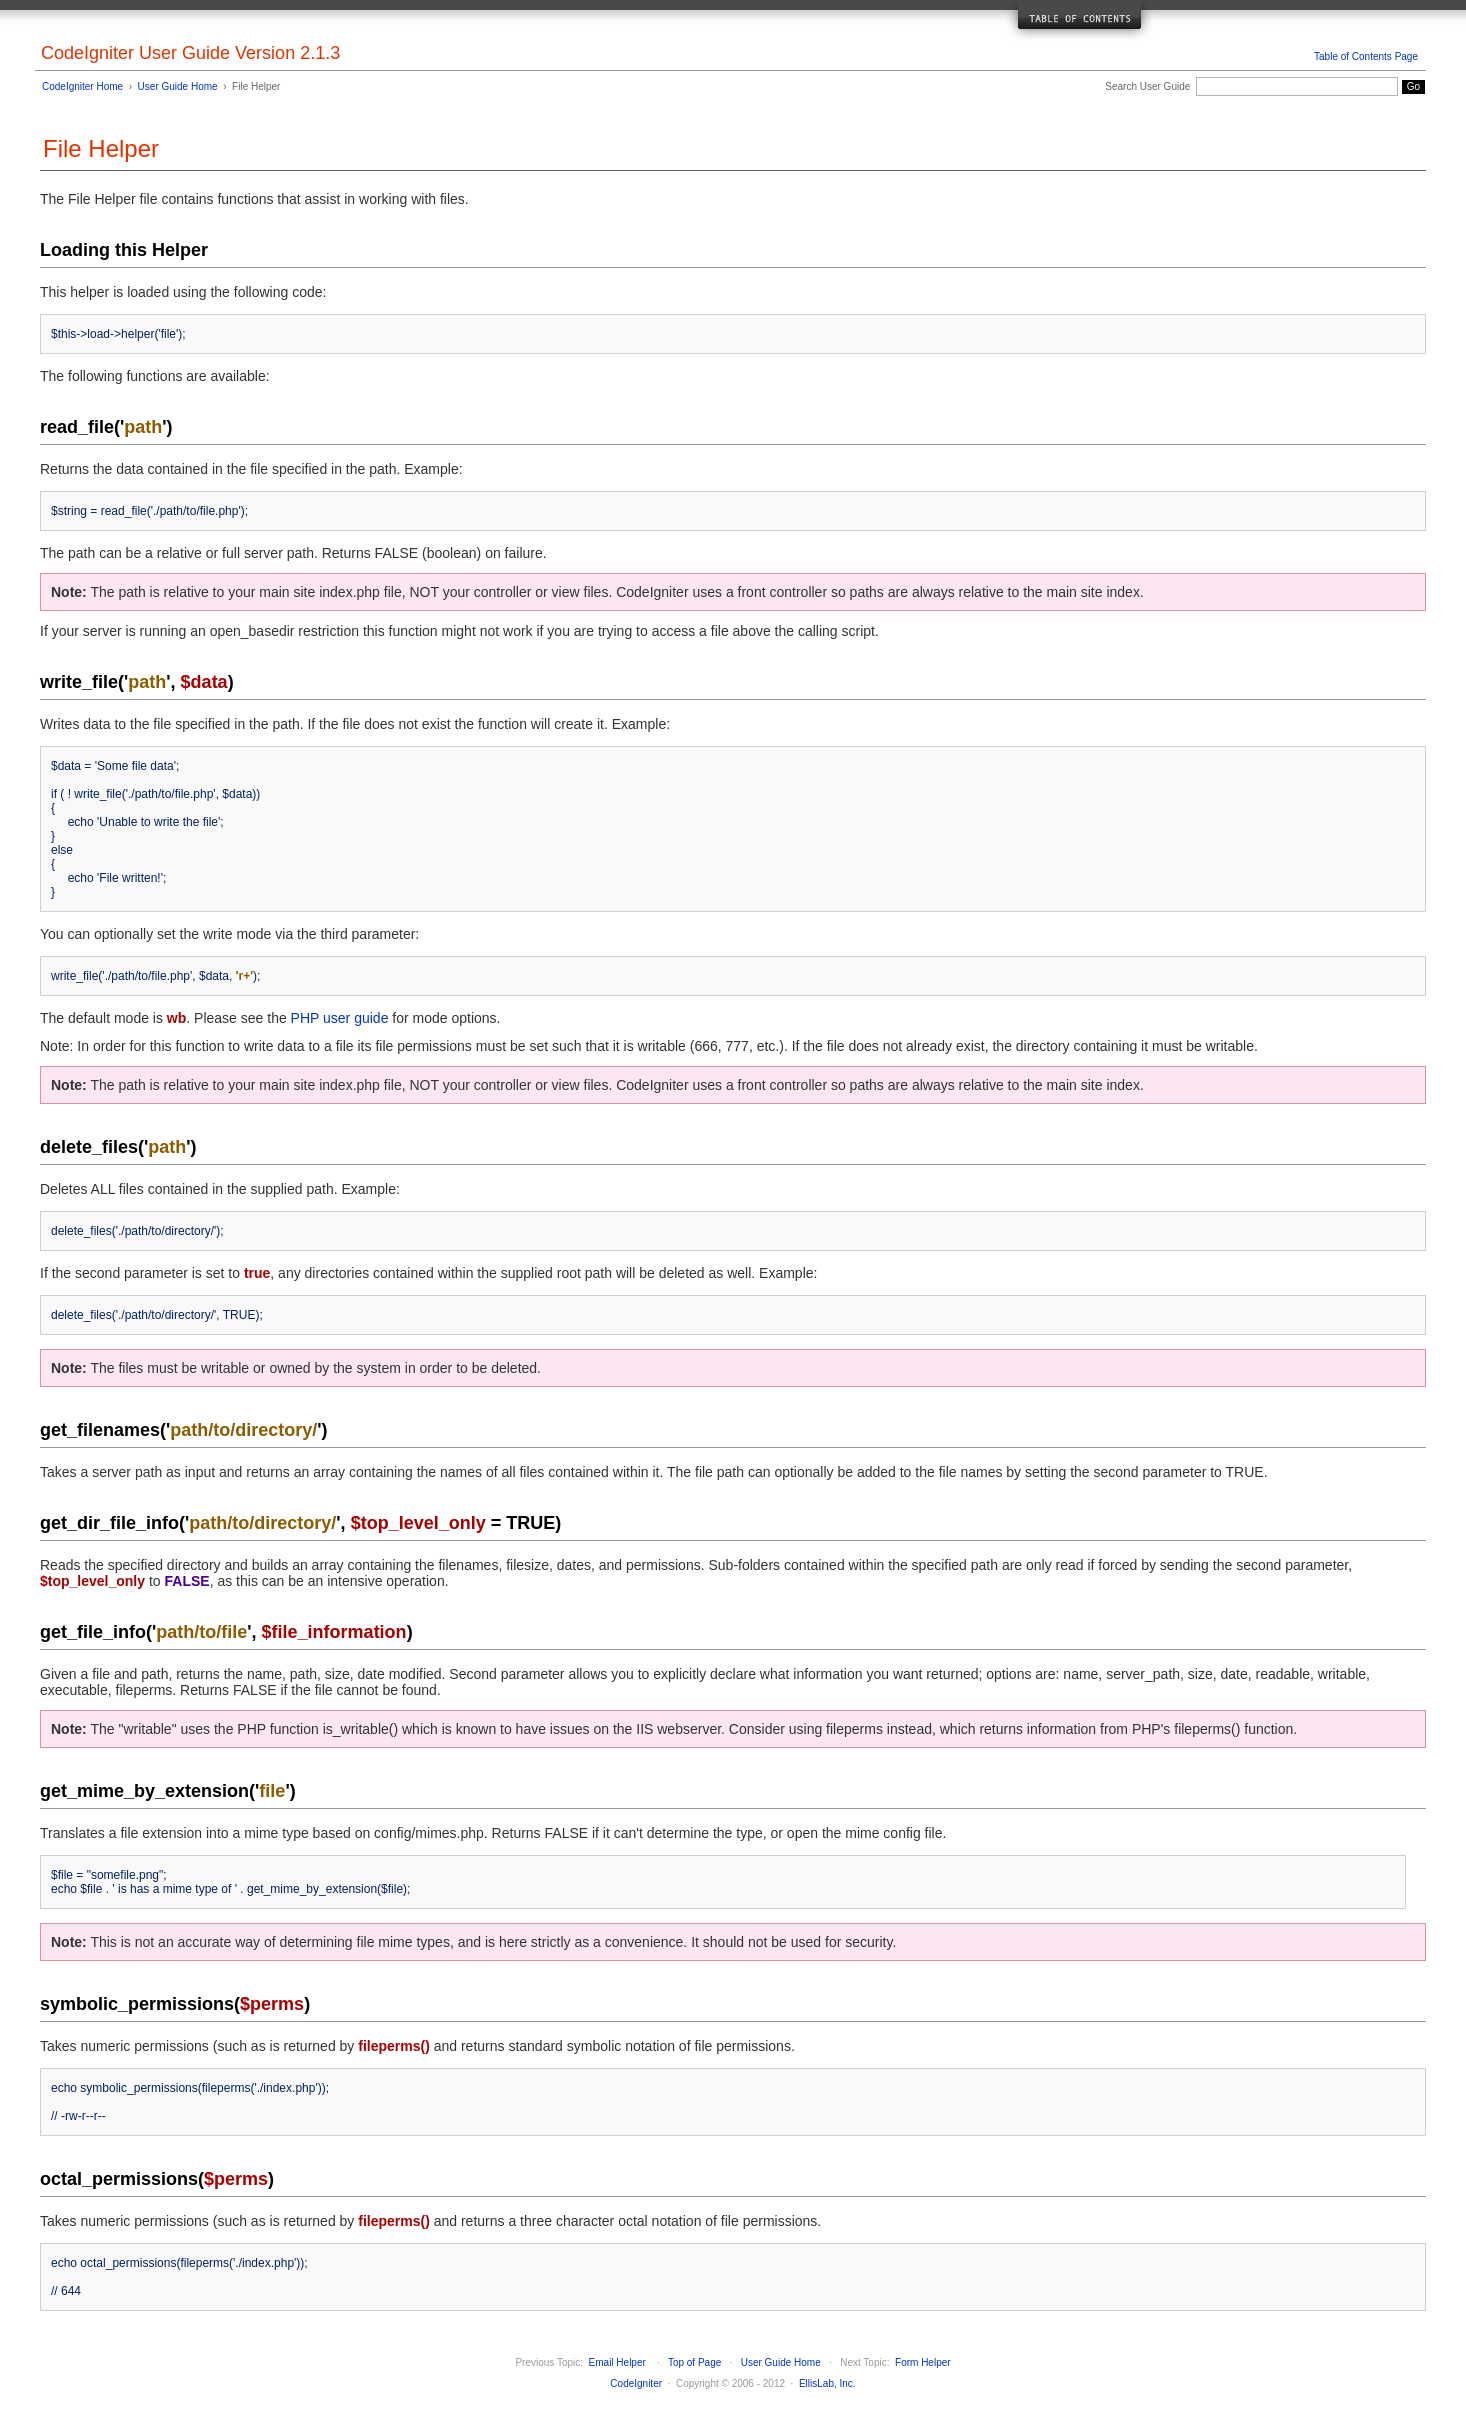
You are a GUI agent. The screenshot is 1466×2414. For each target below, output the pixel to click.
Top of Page (694, 2362)
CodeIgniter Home (82, 86)
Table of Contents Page (1366, 56)
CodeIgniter (636, 2383)
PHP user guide (340, 1018)
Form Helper (923, 2362)
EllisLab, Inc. (827, 2383)
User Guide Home (178, 86)
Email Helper (617, 2362)
